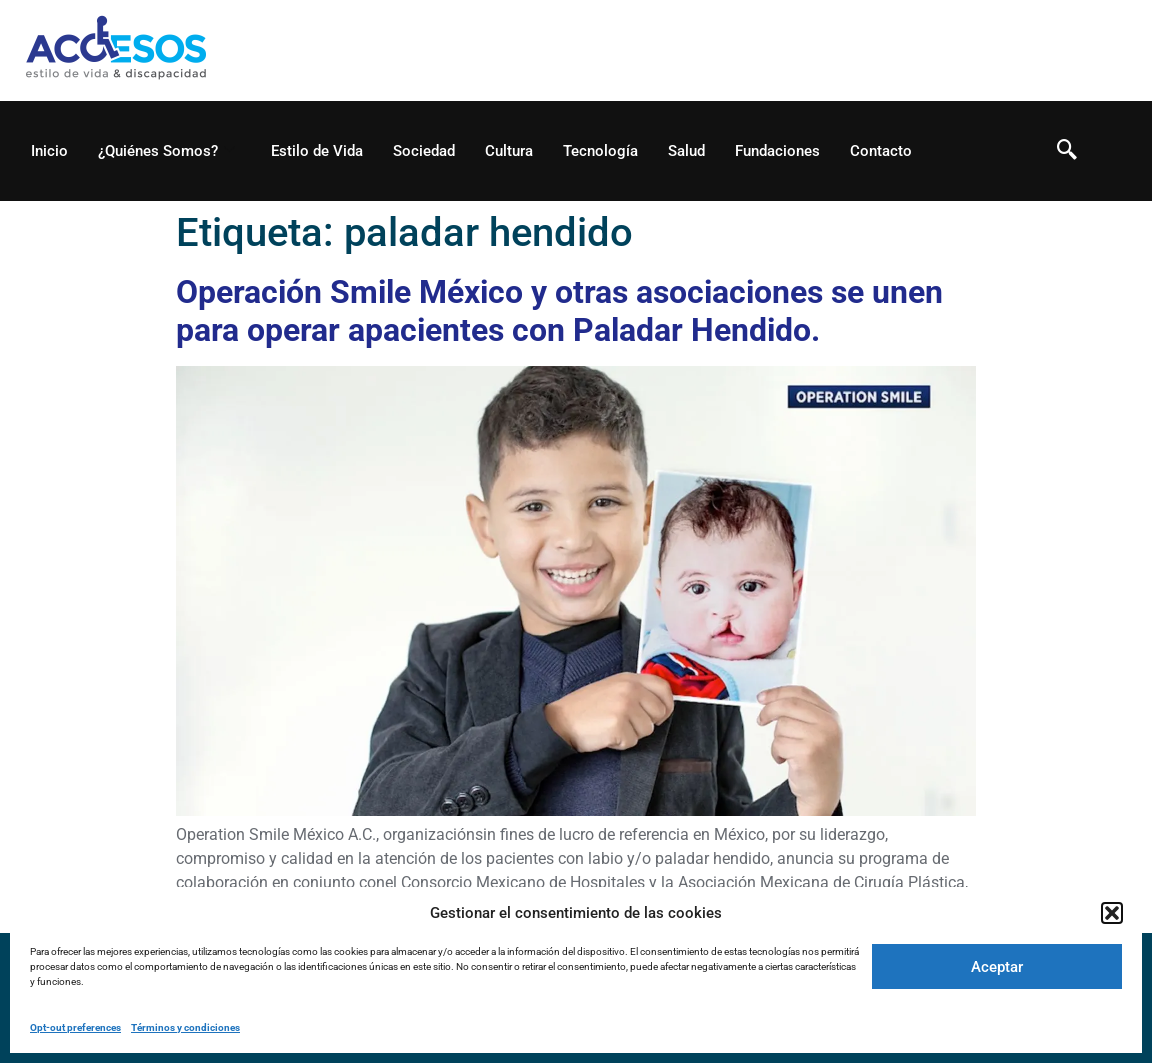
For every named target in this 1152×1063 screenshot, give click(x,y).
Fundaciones (777, 151)
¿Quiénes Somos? (166, 151)
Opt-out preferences (75, 1027)
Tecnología (600, 151)
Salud (686, 151)
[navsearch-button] (1067, 151)
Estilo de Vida (317, 151)
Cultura (509, 151)
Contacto (881, 151)
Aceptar (997, 967)
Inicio (49, 151)
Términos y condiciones (185, 1027)
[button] (1112, 913)
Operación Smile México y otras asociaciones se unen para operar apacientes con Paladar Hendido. (559, 311)
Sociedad (424, 151)
